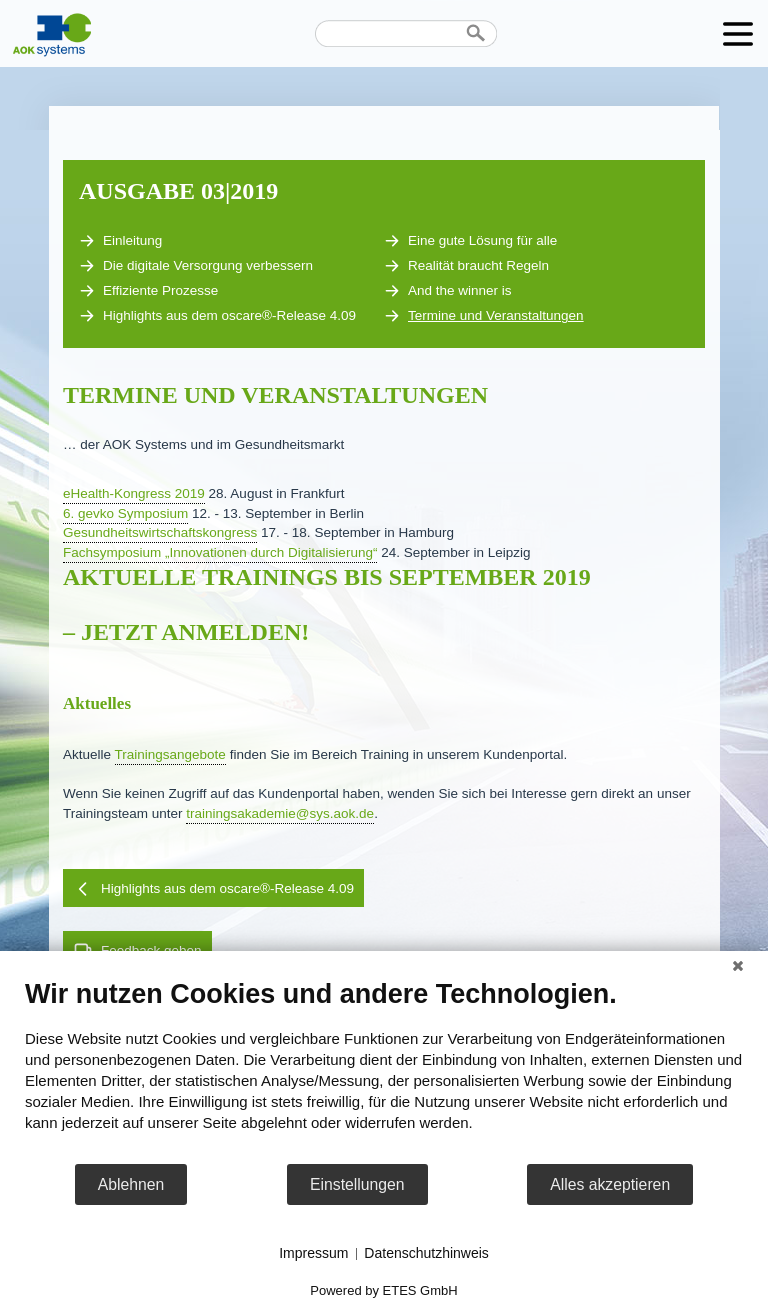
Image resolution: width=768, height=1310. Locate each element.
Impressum (313, 1253)
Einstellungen (357, 1184)
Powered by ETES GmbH (383, 1290)
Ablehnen (131, 1184)
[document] (384, 1070)
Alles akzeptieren (610, 1184)
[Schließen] (738, 966)
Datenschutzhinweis (426, 1253)
